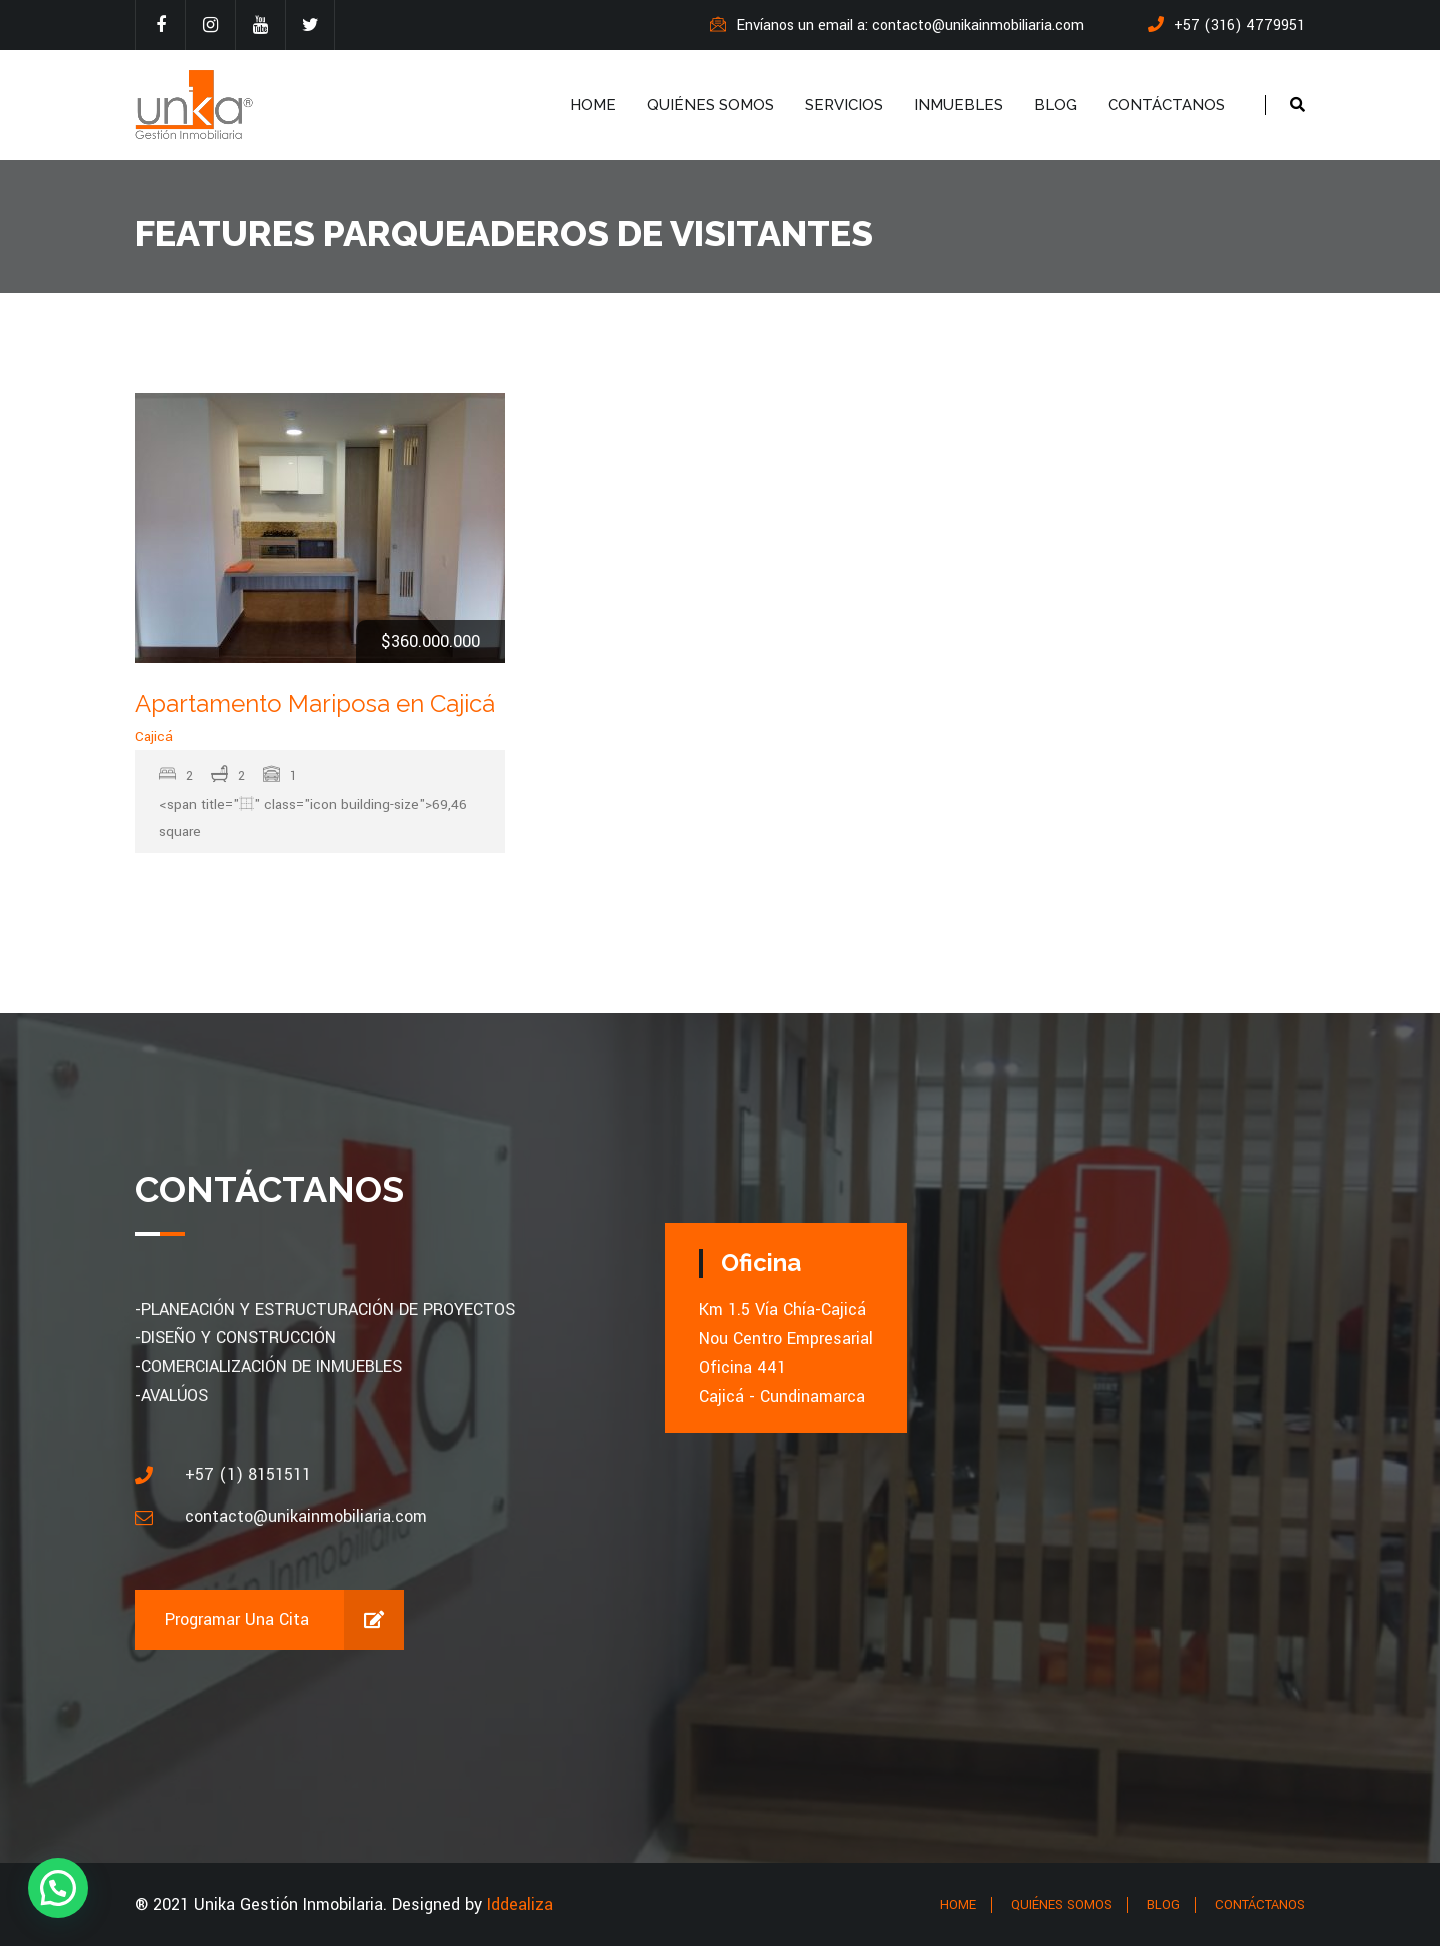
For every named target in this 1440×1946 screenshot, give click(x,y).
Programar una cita (284, 1620)
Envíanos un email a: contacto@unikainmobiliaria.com (897, 25)
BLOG (1055, 105)
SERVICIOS (844, 105)
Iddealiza (520, 1904)
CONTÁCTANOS (1166, 105)
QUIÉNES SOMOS (710, 105)
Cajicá (154, 736)
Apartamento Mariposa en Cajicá (315, 703)
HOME (593, 105)
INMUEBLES (958, 105)
